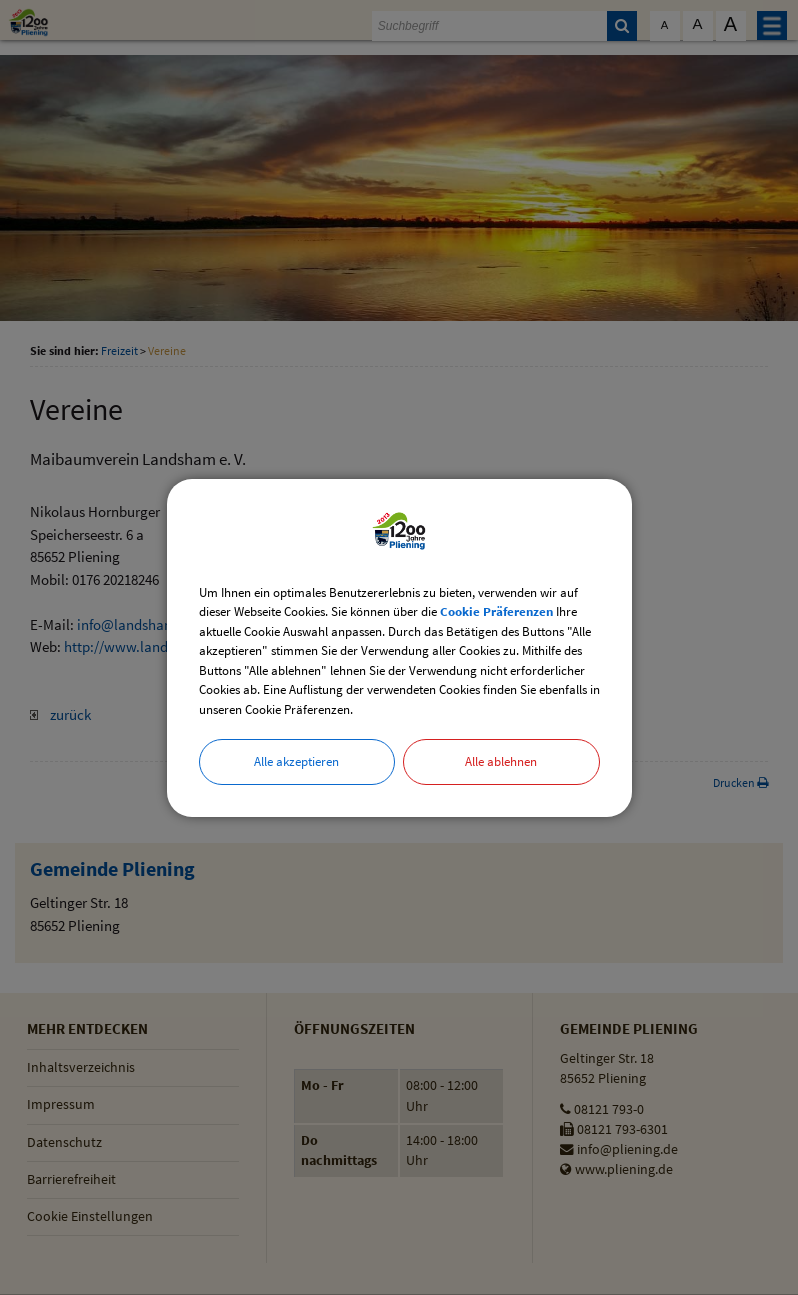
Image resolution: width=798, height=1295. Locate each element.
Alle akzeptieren (296, 761)
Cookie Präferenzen (496, 611)
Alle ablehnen (501, 761)
